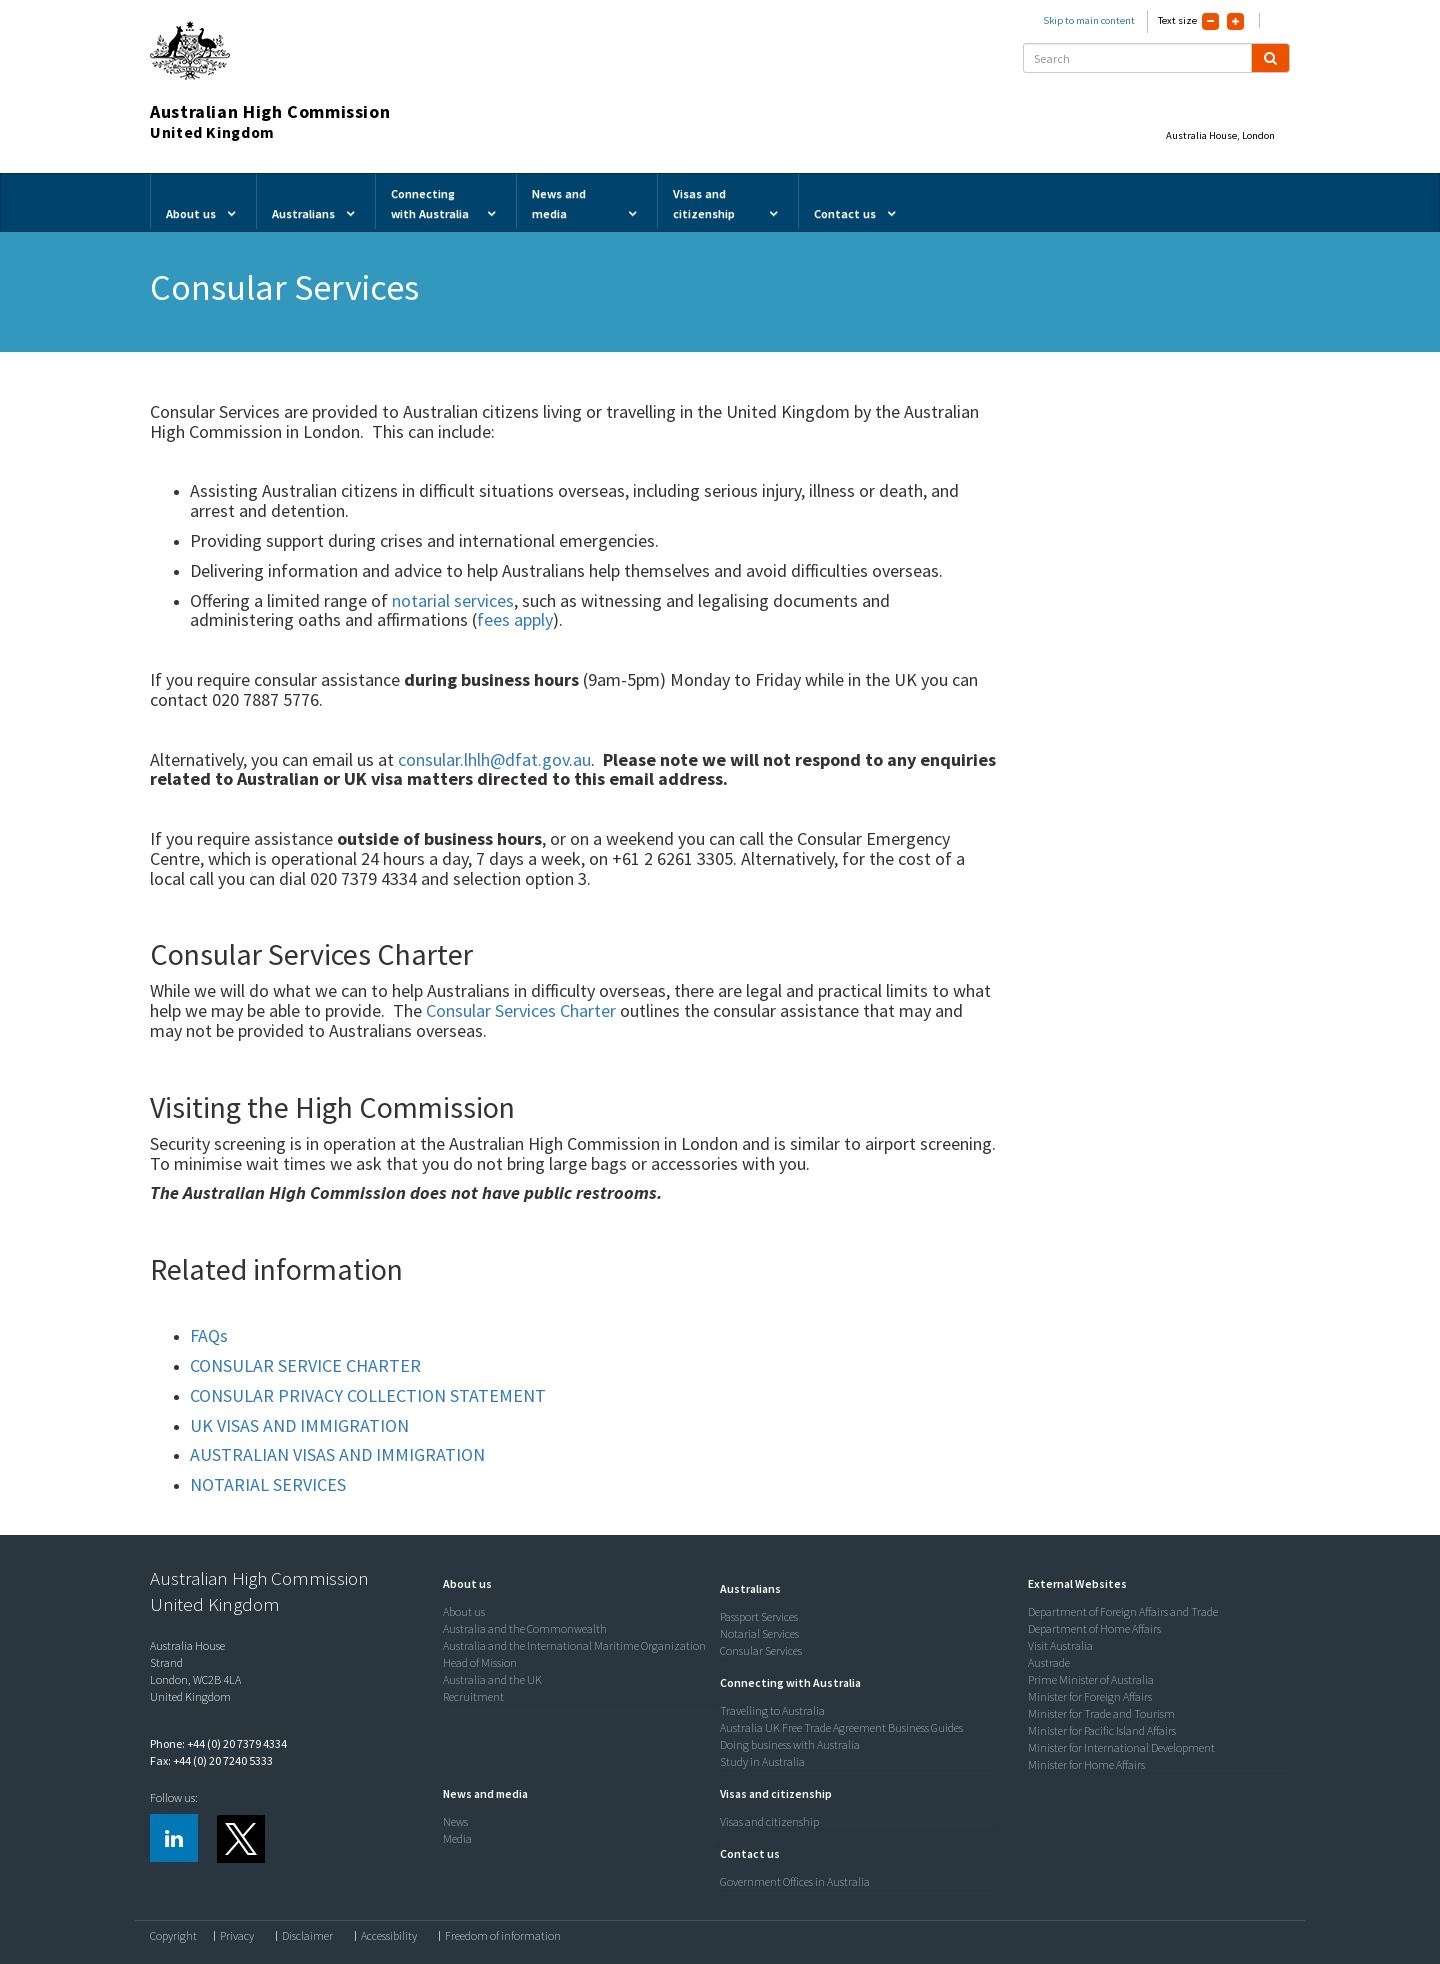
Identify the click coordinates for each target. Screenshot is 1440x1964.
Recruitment (473, 1696)
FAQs (209, 1335)
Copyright (173, 1936)
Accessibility (389, 1936)
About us (464, 1611)
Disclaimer (307, 1936)
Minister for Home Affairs (1086, 1764)
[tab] (577, 1584)
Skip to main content (1089, 20)
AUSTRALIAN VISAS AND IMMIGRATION (337, 1454)
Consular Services (761, 1650)
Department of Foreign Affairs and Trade (1123, 1611)
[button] (462, 1583)
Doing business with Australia (790, 1744)
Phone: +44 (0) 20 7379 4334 (218, 1743)
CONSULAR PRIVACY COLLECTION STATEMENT (368, 1395)
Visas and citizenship (769, 1821)
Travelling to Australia (772, 1710)
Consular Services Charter (521, 1010)
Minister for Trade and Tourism (1101, 1713)
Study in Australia (762, 1761)
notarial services (453, 600)
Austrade (1049, 1662)
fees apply (515, 619)
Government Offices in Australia (795, 1881)
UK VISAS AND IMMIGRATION (299, 1425)
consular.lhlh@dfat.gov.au (494, 759)
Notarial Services (759, 1633)
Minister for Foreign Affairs (1090, 1696)
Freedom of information (503, 1936)
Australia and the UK (492, 1679)
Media (457, 1838)
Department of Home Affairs (1094, 1628)
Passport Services (759, 1616)
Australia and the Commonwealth (525, 1628)
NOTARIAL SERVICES (268, 1484)
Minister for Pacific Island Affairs (1102, 1730)
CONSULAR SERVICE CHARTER (305, 1365)
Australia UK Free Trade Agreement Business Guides (841, 1727)
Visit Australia (1060, 1645)
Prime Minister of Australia (1091, 1679)
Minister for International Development (1121, 1747)
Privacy (237, 1936)
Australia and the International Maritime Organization (574, 1645)
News (455, 1821)
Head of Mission (480, 1662)
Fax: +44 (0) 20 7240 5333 (211, 1760)
